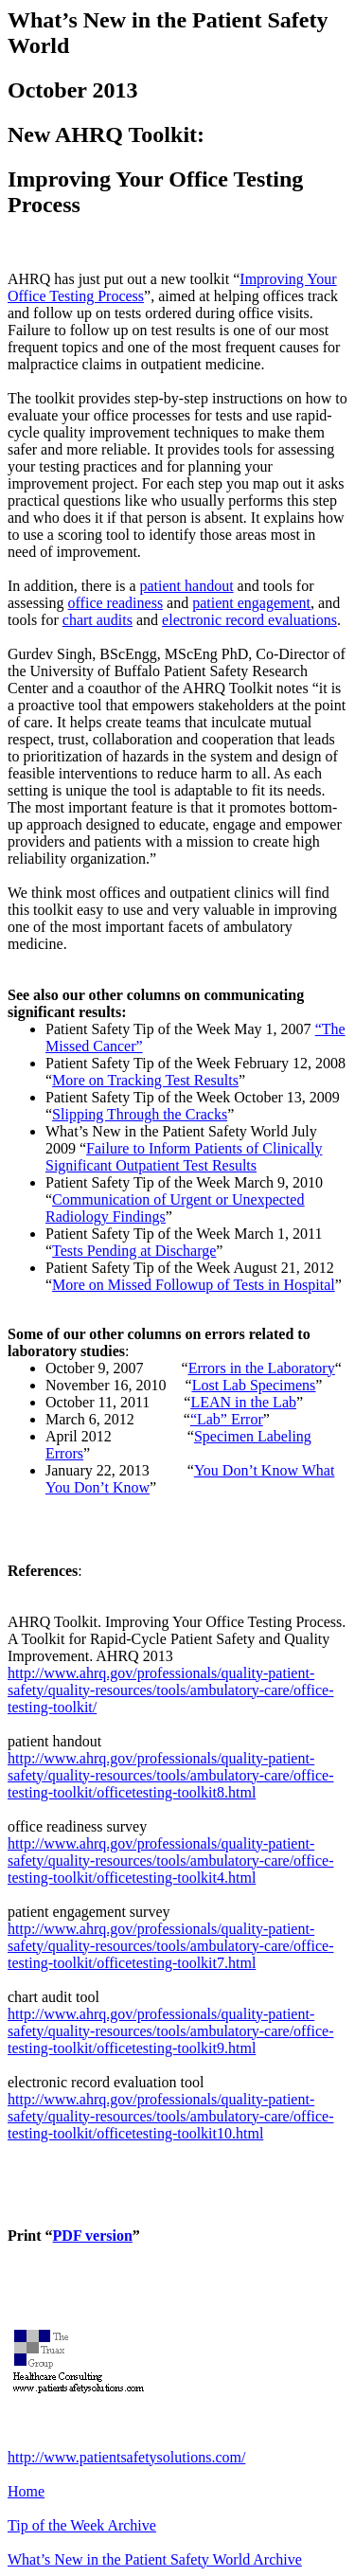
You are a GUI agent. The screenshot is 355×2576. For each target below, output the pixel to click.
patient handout (187, 586)
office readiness (116, 603)
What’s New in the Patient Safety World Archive (155, 2559)
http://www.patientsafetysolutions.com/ (126, 2457)
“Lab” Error (226, 1419)
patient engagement (251, 603)
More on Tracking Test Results (145, 1080)
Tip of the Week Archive (82, 2525)
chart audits (97, 620)
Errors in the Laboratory (261, 1368)
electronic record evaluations (249, 620)
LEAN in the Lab (243, 1402)
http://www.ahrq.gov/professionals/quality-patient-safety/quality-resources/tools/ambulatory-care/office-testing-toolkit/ (170, 1690)
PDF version (93, 2235)
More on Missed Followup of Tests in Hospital (193, 1285)
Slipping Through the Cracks (139, 1114)
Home (26, 2491)
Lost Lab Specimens (254, 1385)
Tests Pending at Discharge (134, 1251)
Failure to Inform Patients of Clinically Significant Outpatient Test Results (183, 1156)
